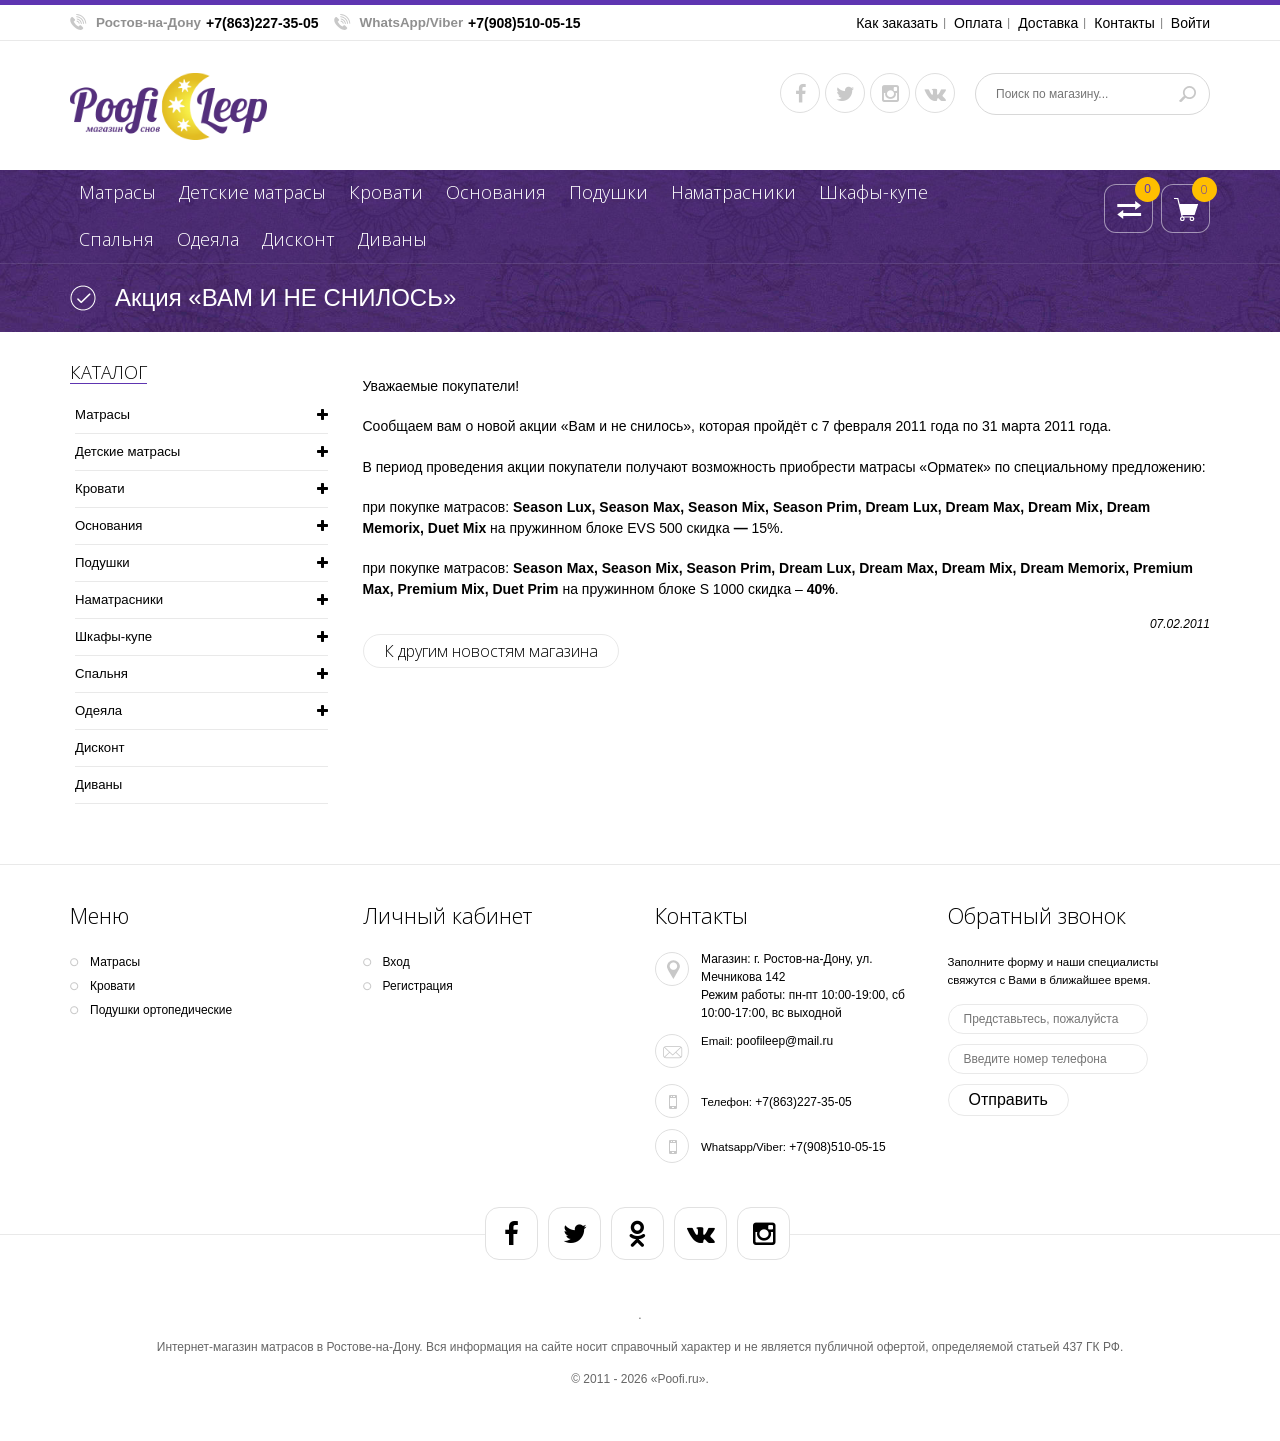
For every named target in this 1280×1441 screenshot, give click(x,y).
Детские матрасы (252, 192)
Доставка (1048, 23)
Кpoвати (386, 192)
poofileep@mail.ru (784, 1041)
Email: (717, 1041)
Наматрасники (733, 192)
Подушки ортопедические (161, 1010)
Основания (496, 192)
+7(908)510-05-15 (524, 23)
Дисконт (298, 239)
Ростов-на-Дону (148, 22)
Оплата (978, 23)
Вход (396, 962)
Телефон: (726, 1102)
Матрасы (117, 192)
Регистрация (418, 986)
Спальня (116, 239)
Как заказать (897, 23)
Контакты (1124, 23)
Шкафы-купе (873, 192)
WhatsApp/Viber (412, 22)
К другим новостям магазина (491, 651)
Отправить (1008, 1099)
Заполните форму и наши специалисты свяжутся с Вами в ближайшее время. (1053, 971)
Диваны (392, 239)
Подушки (608, 192)
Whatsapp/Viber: (743, 1147)
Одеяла (208, 239)
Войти (1190, 23)
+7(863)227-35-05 (262, 23)
